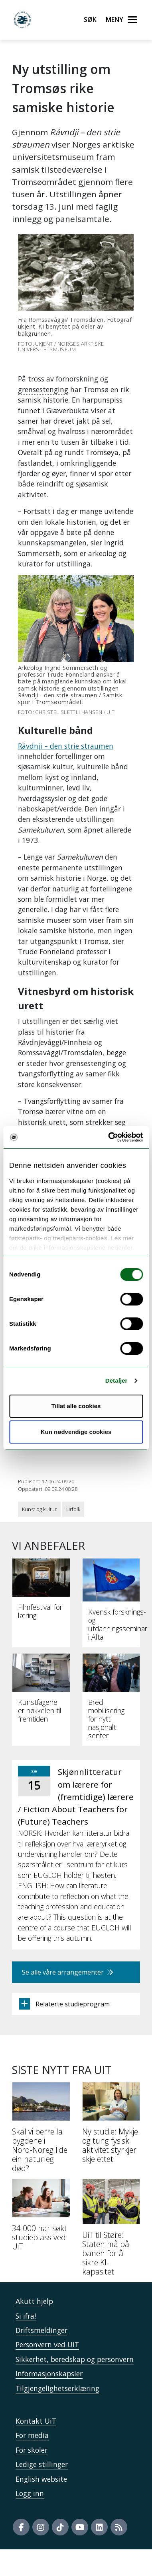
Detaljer (116, 1380)
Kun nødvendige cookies (76, 1431)
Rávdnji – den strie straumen (65, 746)
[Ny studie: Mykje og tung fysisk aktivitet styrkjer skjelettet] (111, 2125)
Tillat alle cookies (76, 1406)
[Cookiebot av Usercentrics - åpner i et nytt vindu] (109, 1137)
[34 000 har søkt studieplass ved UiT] (41, 2218)
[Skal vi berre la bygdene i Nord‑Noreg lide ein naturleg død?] (41, 2130)
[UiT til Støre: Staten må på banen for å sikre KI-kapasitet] (111, 2230)
